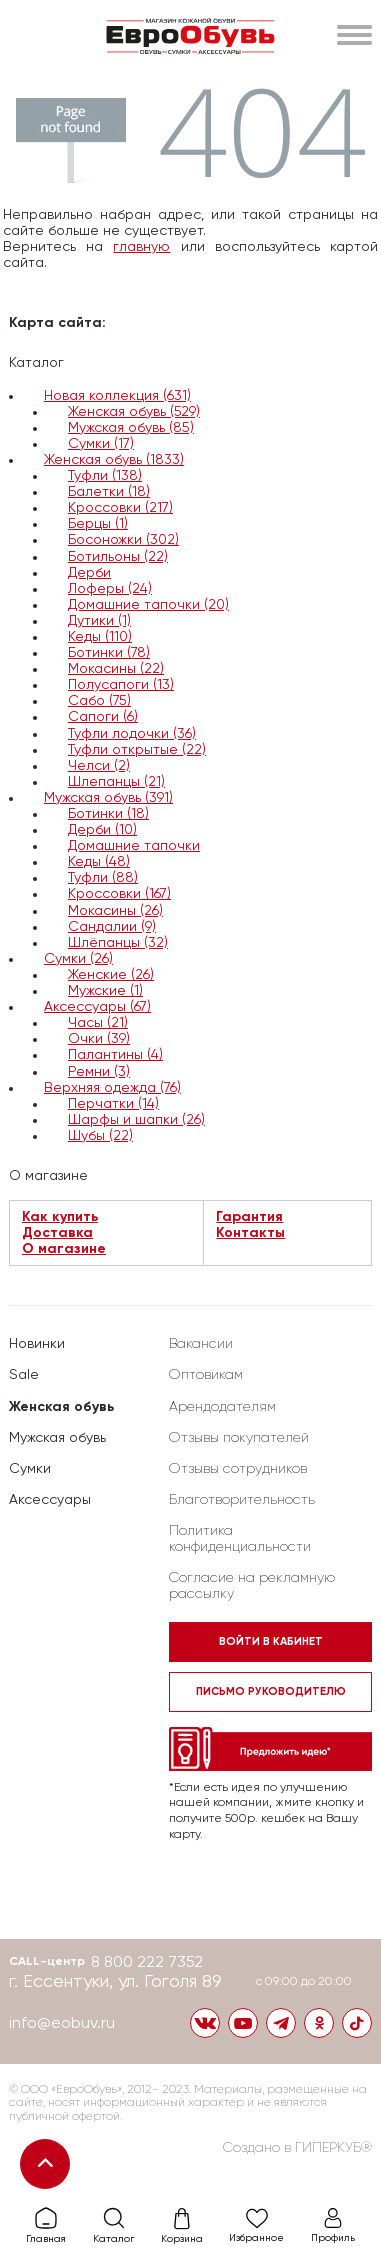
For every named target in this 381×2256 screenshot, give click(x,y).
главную (141, 247)
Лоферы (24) (110, 589)
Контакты (250, 1233)
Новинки (37, 1344)
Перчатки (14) (113, 1104)
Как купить (60, 1217)
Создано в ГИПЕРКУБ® (297, 2148)
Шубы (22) (100, 1136)
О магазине (64, 1249)
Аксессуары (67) (97, 1007)
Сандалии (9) (112, 927)
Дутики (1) (99, 621)
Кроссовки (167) (119, 894)
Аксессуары (50, 1500)
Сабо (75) (99, 701)
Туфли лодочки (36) (132, 734)
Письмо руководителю (271, 1691)
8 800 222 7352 (147, 1963)
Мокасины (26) (115, 911)
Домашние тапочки (134, 846)
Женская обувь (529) (134, 412)
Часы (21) (98, 1023)
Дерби (89, 573)
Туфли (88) (103, 878)
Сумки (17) (101, 444)
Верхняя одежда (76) (112, 1088)
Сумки (30, 1469)
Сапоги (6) (103, 717)
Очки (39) (99, 1039)
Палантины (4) (115, 1055)
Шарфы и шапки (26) (136, 1120)
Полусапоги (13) (121, 685)
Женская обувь (61, 1407)
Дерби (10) (102, 830)
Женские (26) (111, 975)
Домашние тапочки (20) (148, 605)
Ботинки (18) (108, 814)
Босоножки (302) (123, 540)
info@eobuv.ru (62, 2024)
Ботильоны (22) (118, 557)
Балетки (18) (109, 492)
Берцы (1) (98, 524)
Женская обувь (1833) (114, 460)
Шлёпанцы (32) (118, 943)
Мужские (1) (105, 991)
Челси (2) (99, 766)
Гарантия (249, 1217)
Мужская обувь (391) (108, 798)
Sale (24, 1375)
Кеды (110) (100, 637)
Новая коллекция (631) (117, 396)
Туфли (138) (105, 476)
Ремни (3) (99, 1072)
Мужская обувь (57, 1438)
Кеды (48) (99, 862)
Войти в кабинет (271, 1641)
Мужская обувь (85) (131, 428)
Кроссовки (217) (120, 508)
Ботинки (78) (109, 653)
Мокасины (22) (116, 669)
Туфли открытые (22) (137, 750)
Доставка (57, 1233)
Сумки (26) (78, 959)
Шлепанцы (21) (116, 782)
